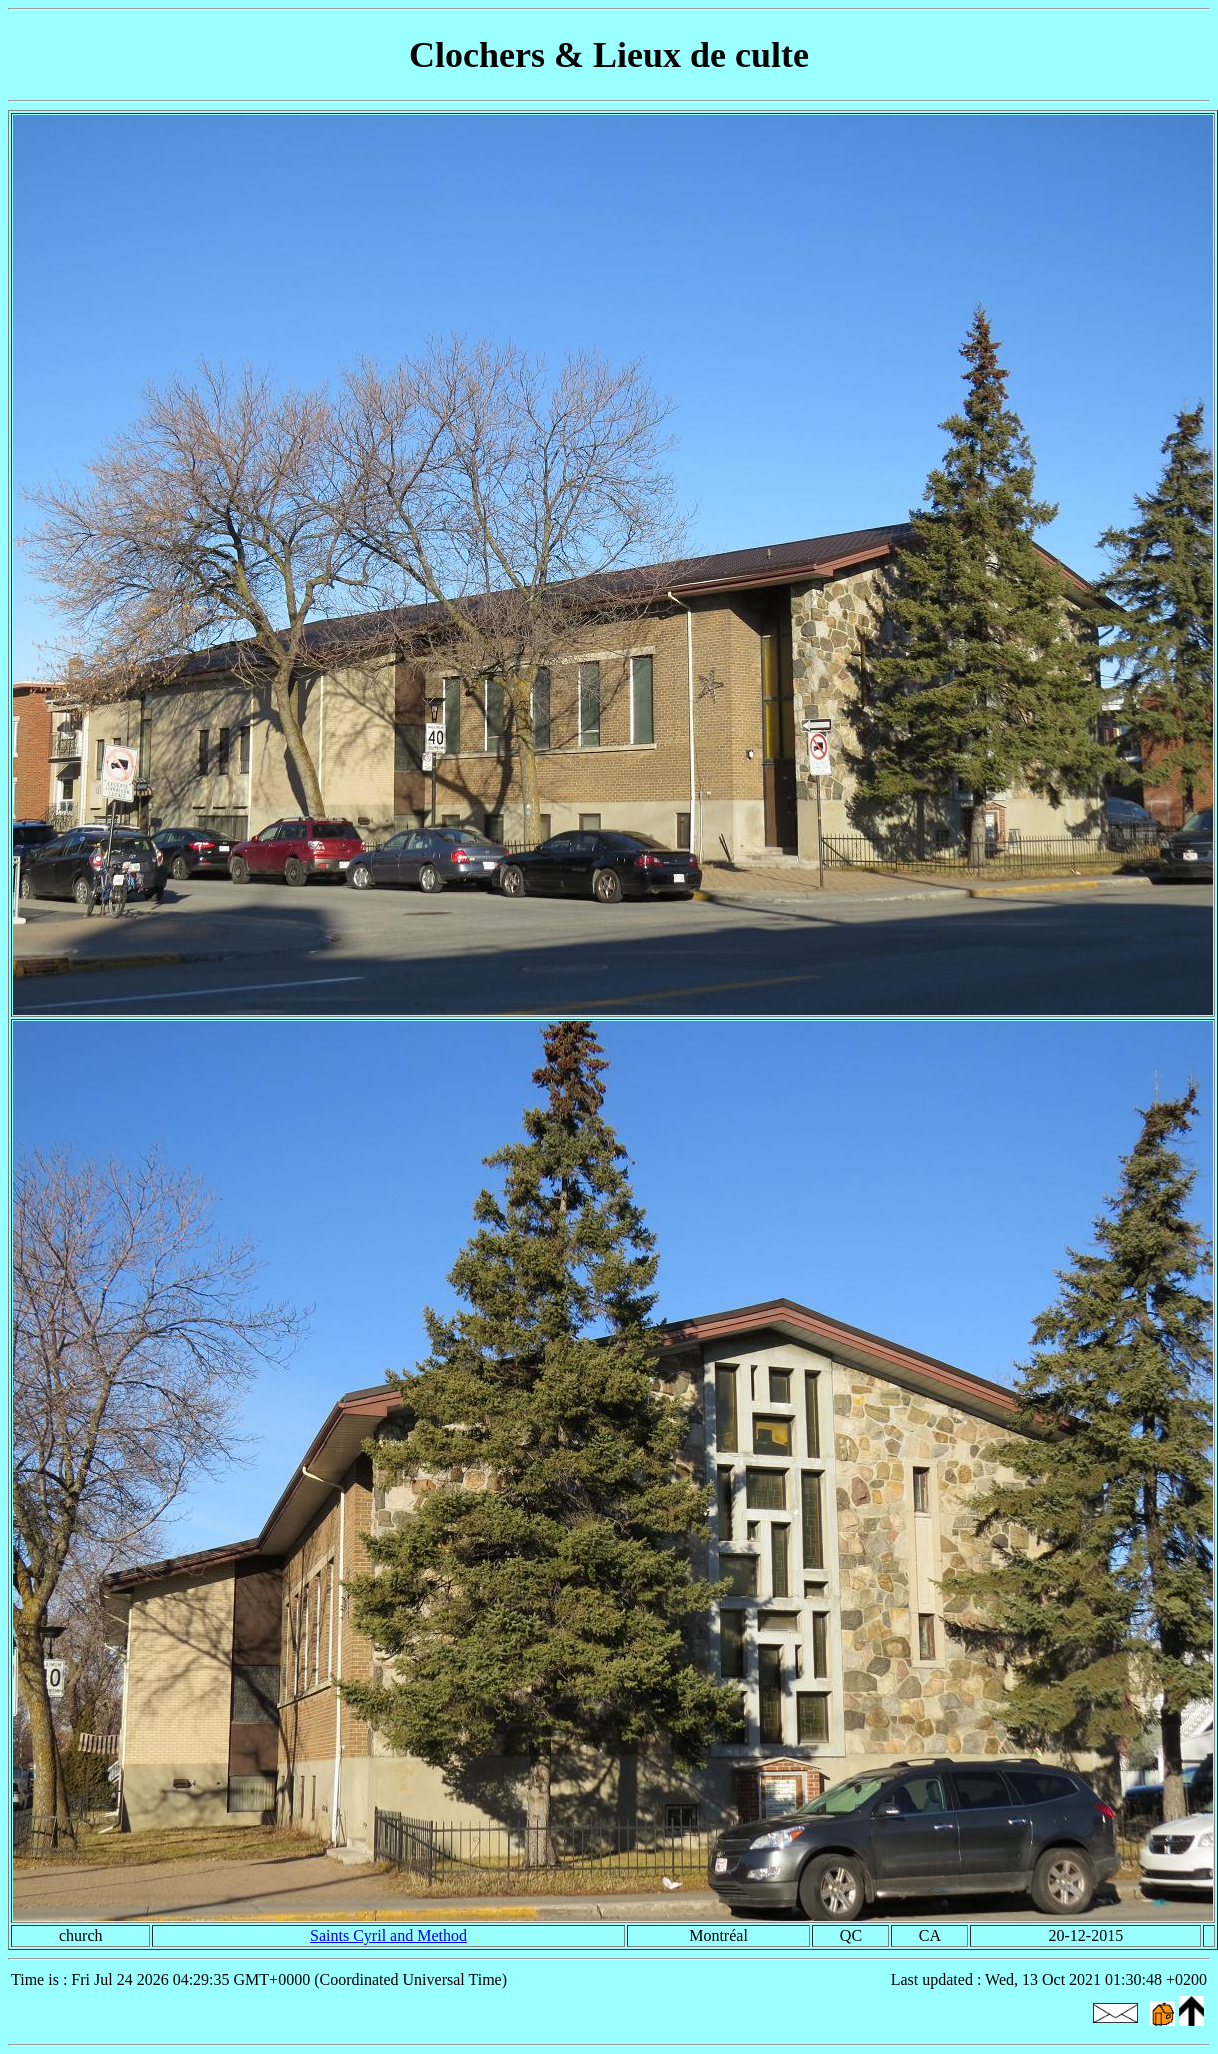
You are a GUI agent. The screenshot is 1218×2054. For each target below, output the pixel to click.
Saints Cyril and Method (388, 1935)
